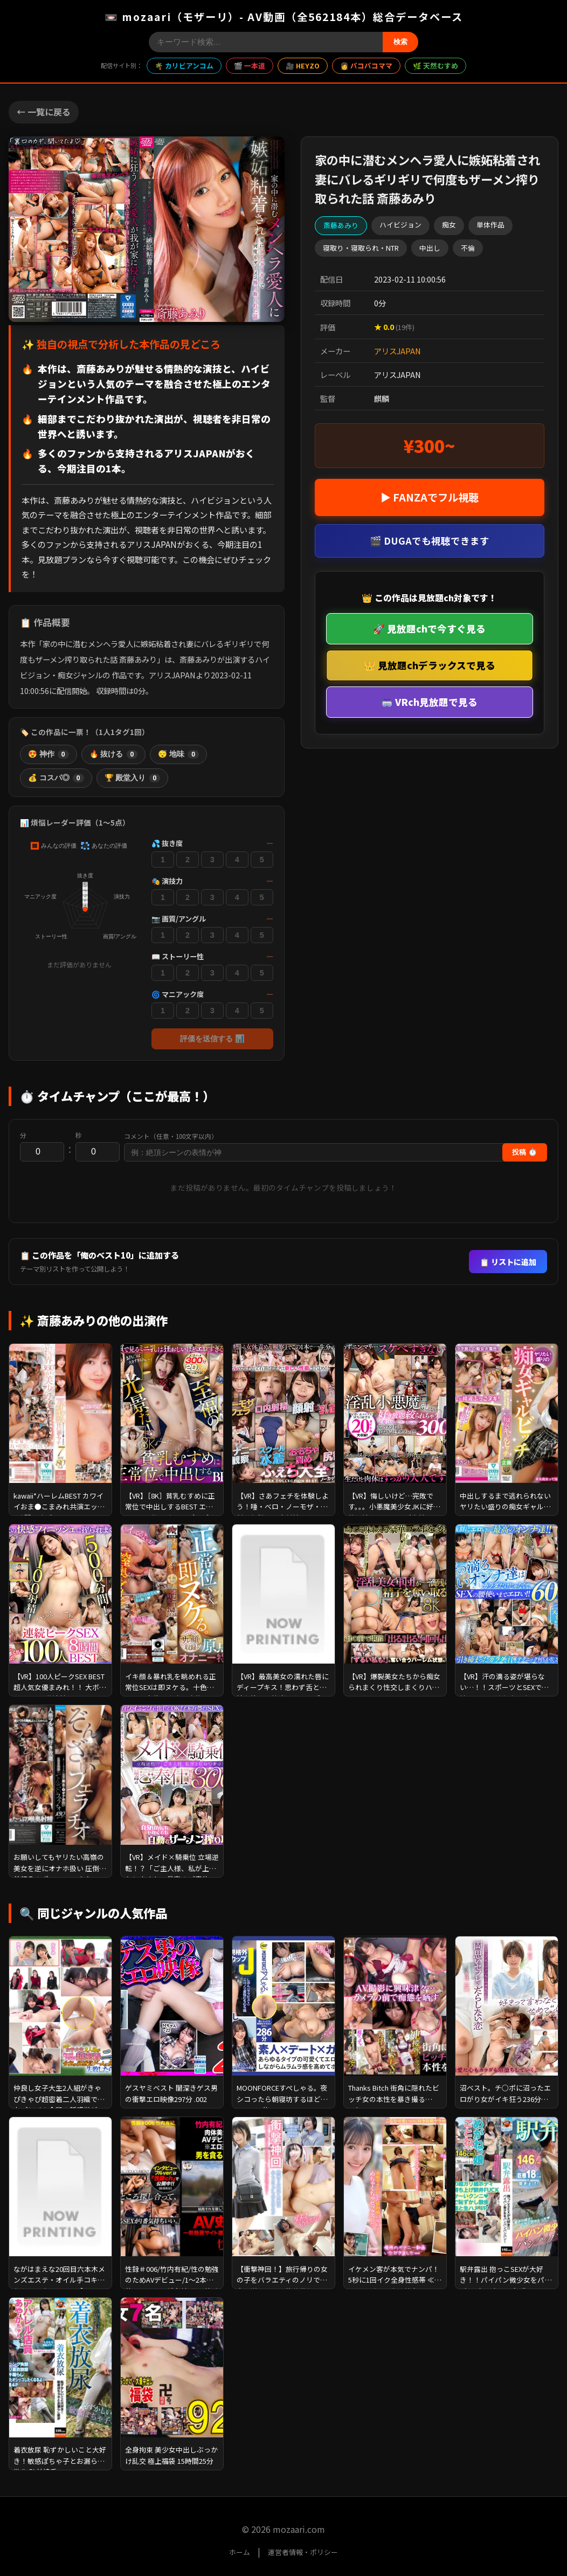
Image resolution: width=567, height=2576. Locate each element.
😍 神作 (48, 754)
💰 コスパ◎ (56, 778)
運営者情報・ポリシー (303, 2552)
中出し (429, 248)
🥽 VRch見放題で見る (429, 702)
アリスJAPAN (397, 350)
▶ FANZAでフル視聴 (430, 497)
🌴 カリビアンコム (184, 65)
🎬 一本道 (249, 65)
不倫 (468, 248)
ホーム (239, 2552)
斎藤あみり (340, 225)
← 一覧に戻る (44, 111)
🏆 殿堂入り (133, 778)
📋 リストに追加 (508, 1261)
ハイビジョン (400, 224)
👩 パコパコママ (366, 65)
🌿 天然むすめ (435, 65)
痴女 (449, 224)
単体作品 (490, 224)
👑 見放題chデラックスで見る (429, 665)
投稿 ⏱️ (524, 1152)
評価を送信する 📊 (212, 1038)
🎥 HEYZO (303, 65)
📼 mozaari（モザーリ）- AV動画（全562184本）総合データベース (284, 16)
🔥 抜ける (113, 754)
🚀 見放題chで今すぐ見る (429, 628)
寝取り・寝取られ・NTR (361, 248)
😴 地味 (178, 754)
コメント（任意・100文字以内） (171, 1136)
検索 (400, 42)
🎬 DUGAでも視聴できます (429, 540)
